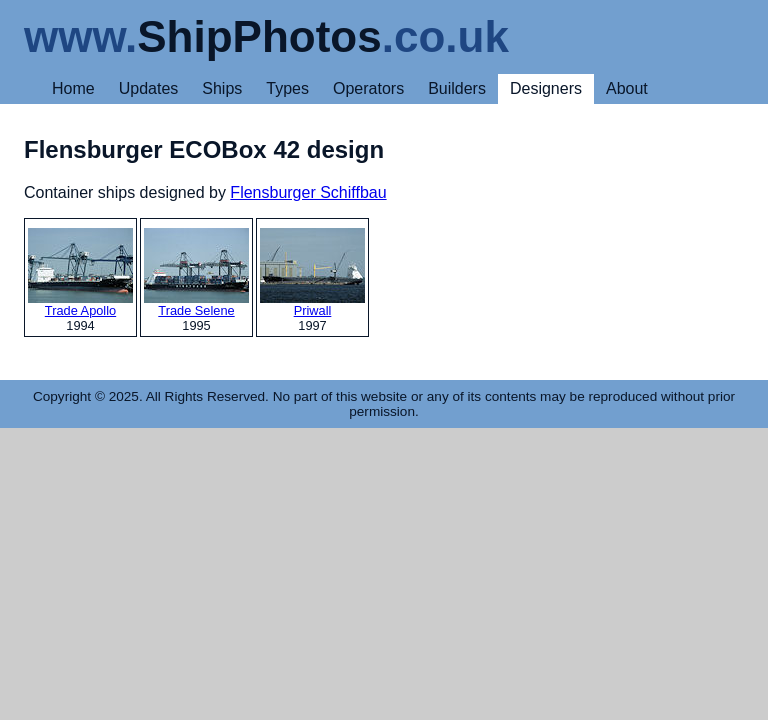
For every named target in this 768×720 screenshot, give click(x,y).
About (627, 88)
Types (287, 88)
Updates (149, 88)
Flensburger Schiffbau (308, 192)
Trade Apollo (80, 273)
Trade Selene (196, 273)
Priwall (312, 273)
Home (73, 88)
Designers (546, 88)
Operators (368, 88)
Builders (457, 88)
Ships (222, 88)
